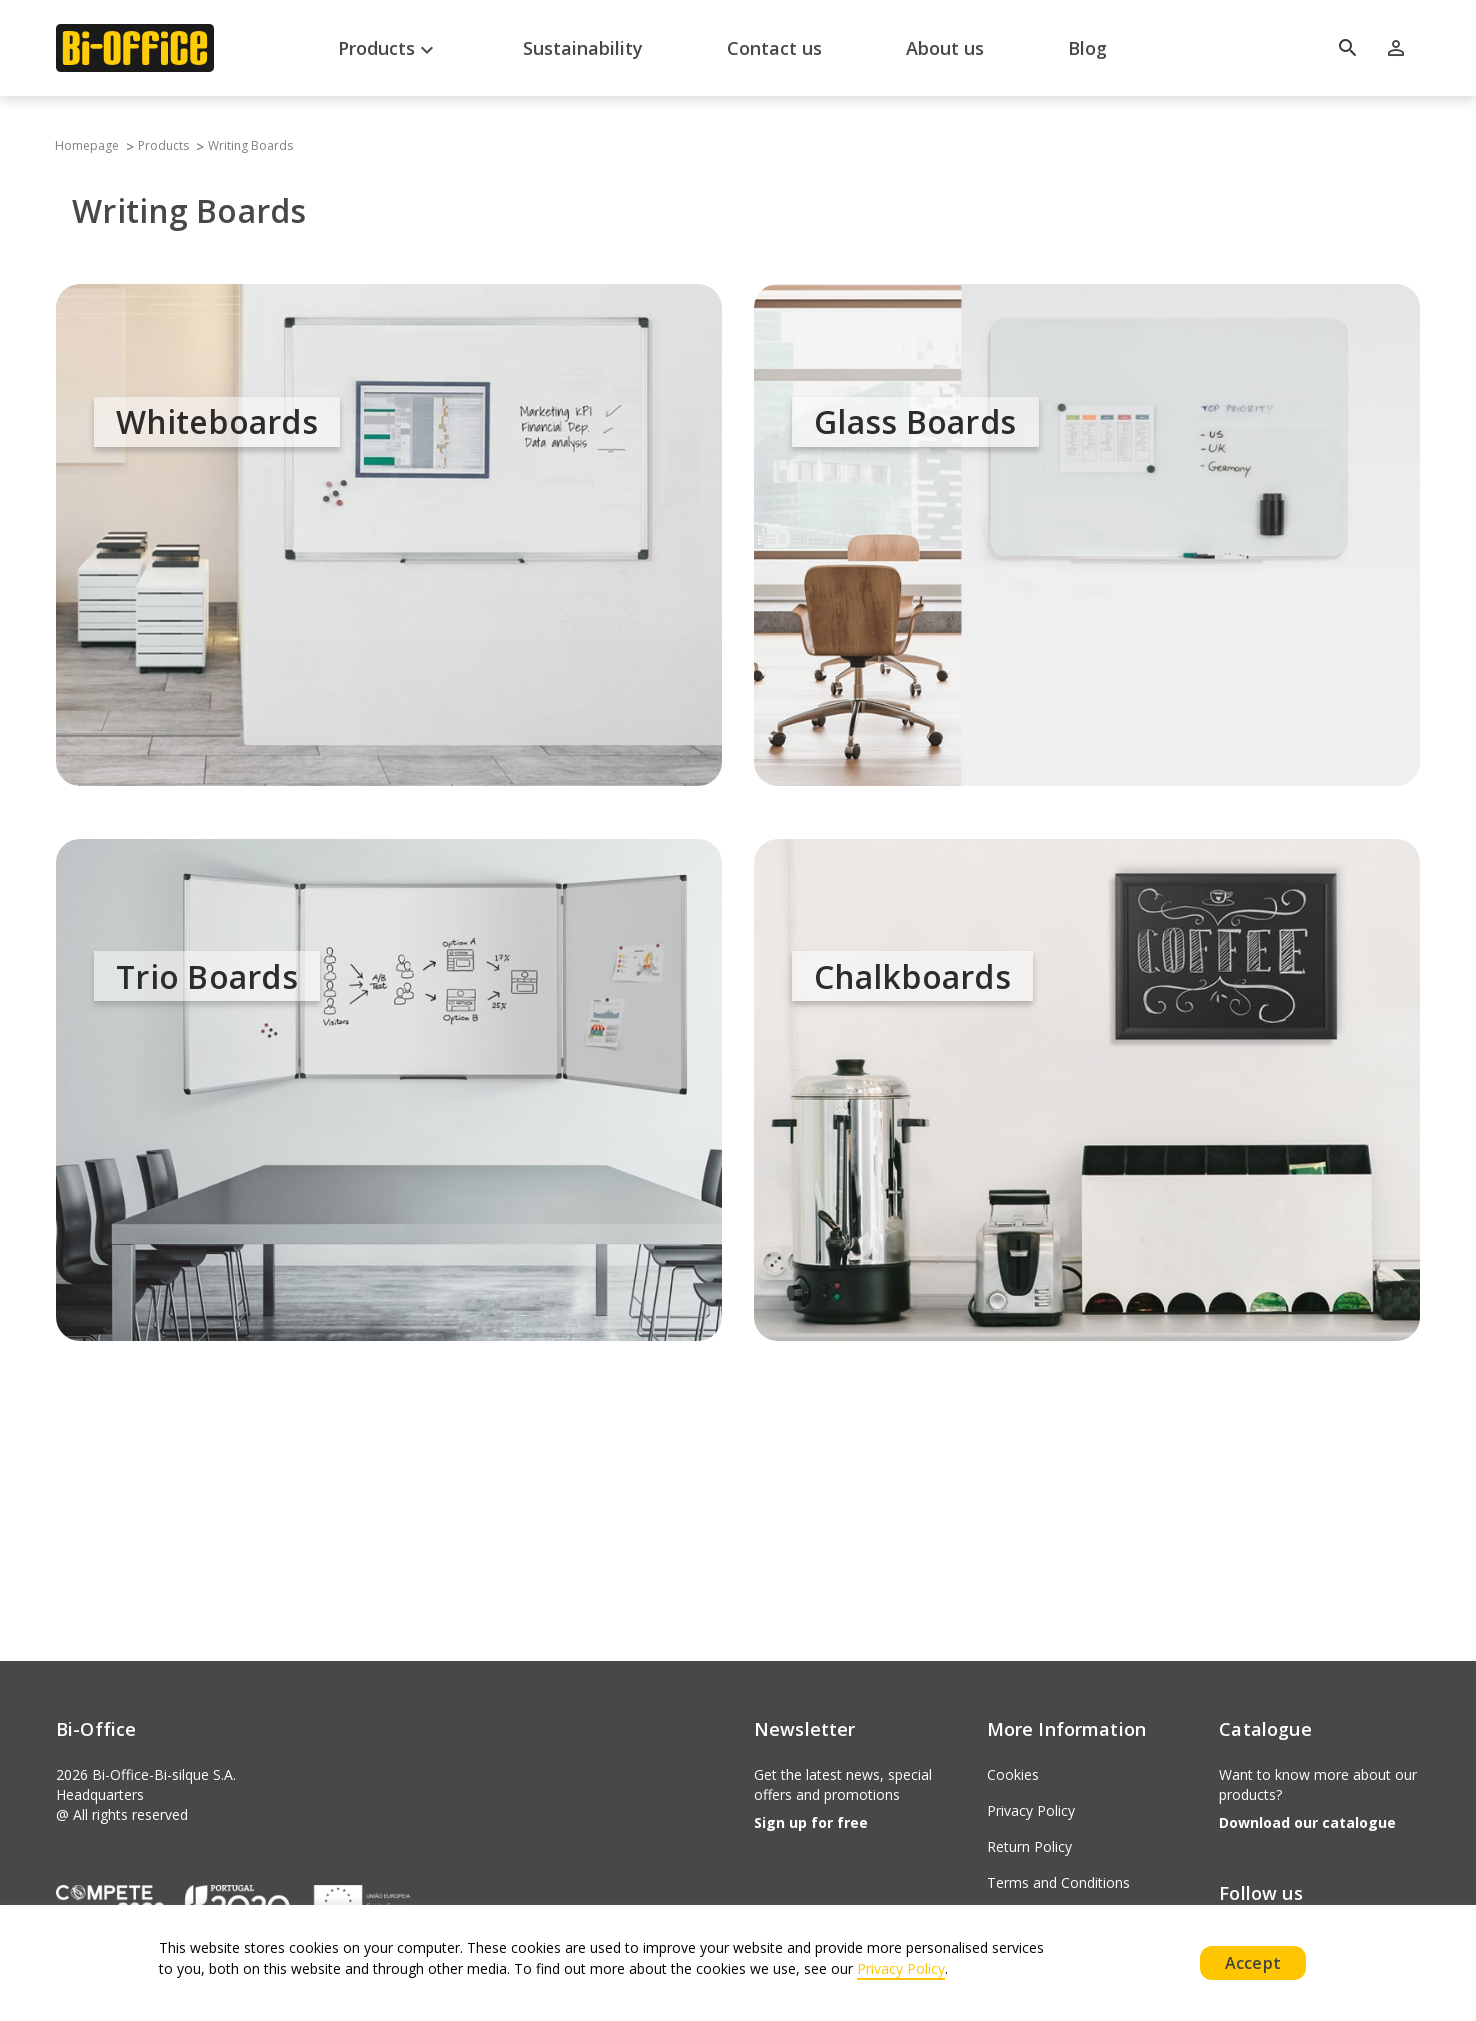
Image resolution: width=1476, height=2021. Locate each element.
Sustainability (583, 48)
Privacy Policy (1031, 1810)
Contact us (774, 48)
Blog (1087, 48)
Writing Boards (250, 145)
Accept (1253, 1963)
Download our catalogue (1307, 1822)
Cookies (1013, 1774)
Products (388, 50)
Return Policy (1029, 1846)
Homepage (85, 145)
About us (945, 48)
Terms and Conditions (1058, 1882)
